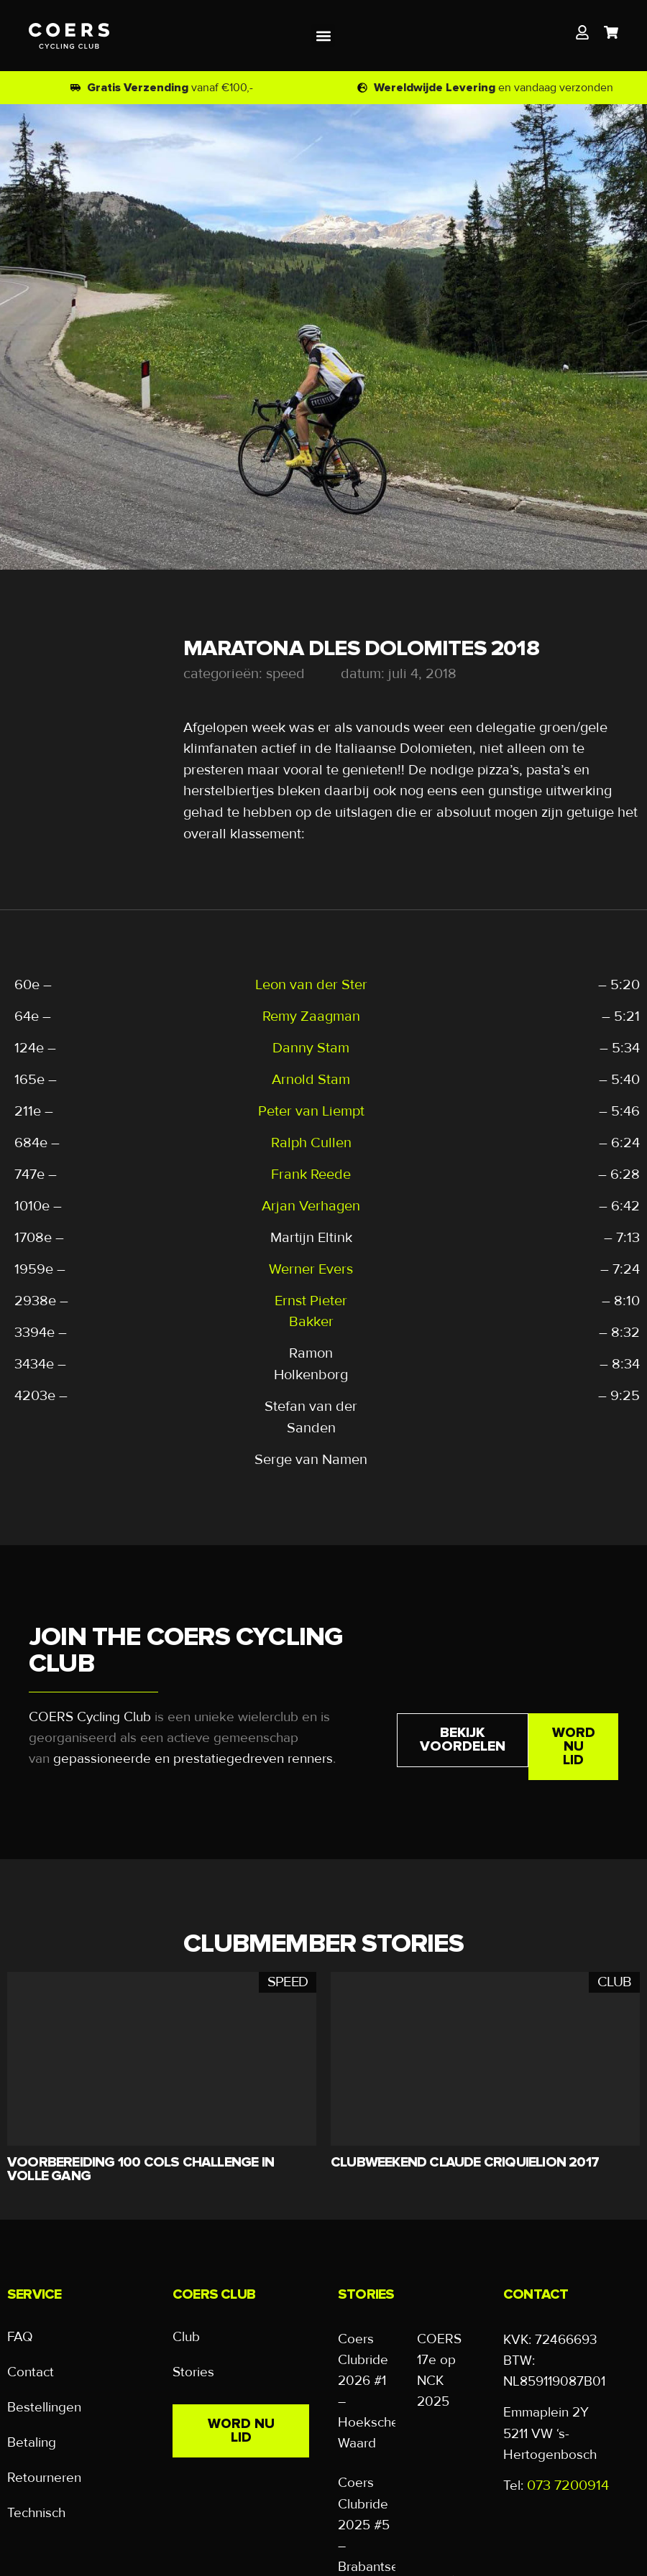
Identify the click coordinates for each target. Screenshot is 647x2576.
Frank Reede (311, 1174)
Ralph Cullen (311, 1143)
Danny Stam (310, 1048)
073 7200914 (568, 2485)
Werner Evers (311, 1269)
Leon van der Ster (311, 984)
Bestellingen (44, 2409)
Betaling (31, 2445)
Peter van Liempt (311, 1111)
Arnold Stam (311, 1079)
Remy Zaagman (311, 1016)
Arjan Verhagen (311, 1206)
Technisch (36, 2517)
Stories (193, 2373)
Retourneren (44, 2481)
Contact (30, 2373)
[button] (323, 35)
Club (186, 2337)
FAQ (20, 2337)
